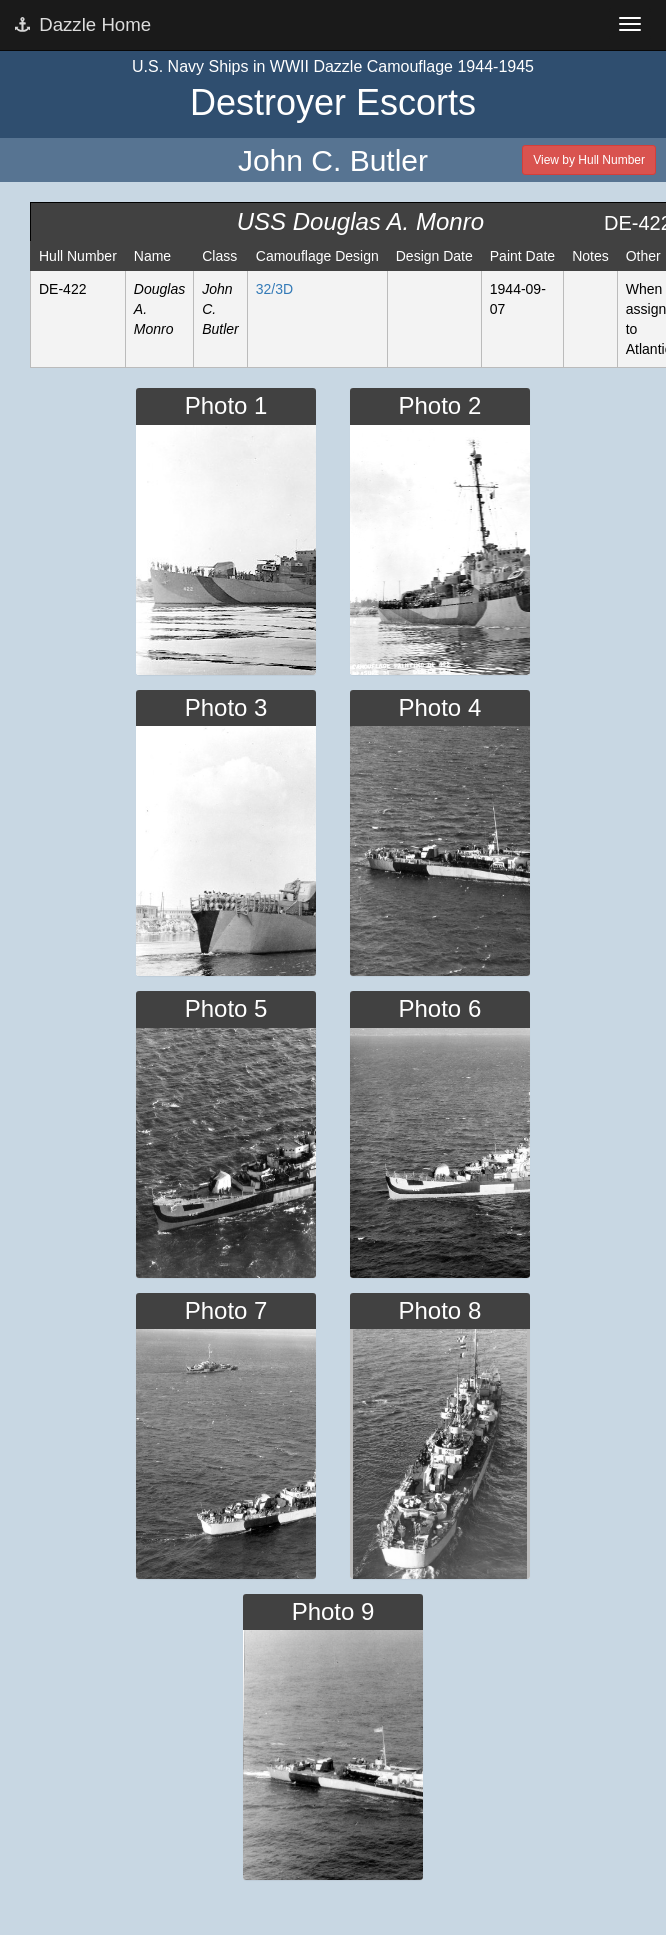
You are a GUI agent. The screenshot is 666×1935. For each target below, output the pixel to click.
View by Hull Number (589, 160)
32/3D (274, 289)
